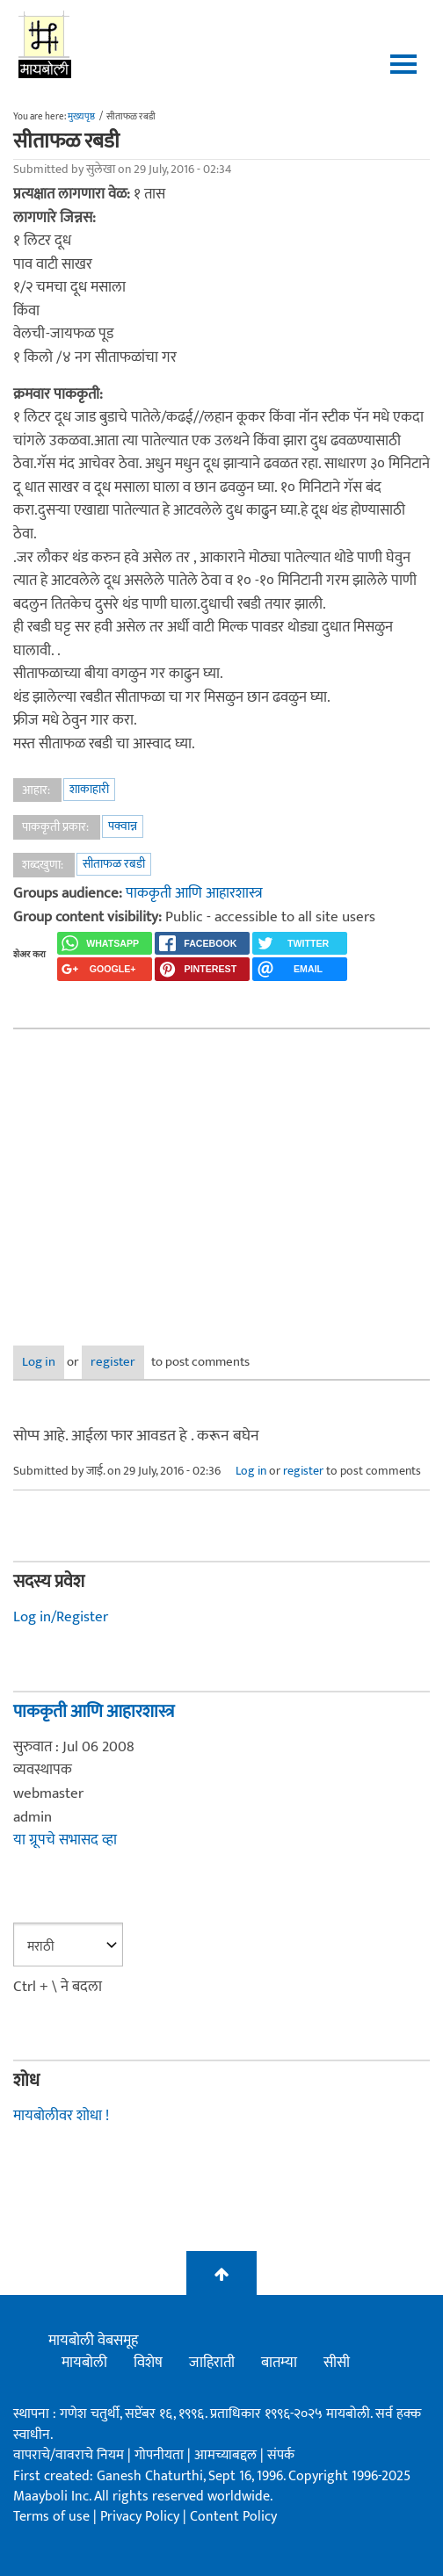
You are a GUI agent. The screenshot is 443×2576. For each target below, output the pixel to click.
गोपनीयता (160, 2455)
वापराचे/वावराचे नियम (68, 2455)
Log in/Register (60, 1617)
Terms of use (51, 2517)
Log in (38, 1362)
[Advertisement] (221, 1174)
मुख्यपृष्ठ (81, 117)
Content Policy (233, 2517)
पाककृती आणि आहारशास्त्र (194, 893)
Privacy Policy (141, 2517)
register (113, 1362)
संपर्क (280, 2455)
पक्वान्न (122, 826)
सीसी (336, 2362)
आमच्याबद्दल (227, 2455)
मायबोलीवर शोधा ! (61, 2115)
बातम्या (279, 2362)
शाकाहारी (89, 789)
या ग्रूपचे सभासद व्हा (65, 1840)
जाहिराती (212, 2362)
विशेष (148, 2362)
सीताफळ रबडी (114, 864)
